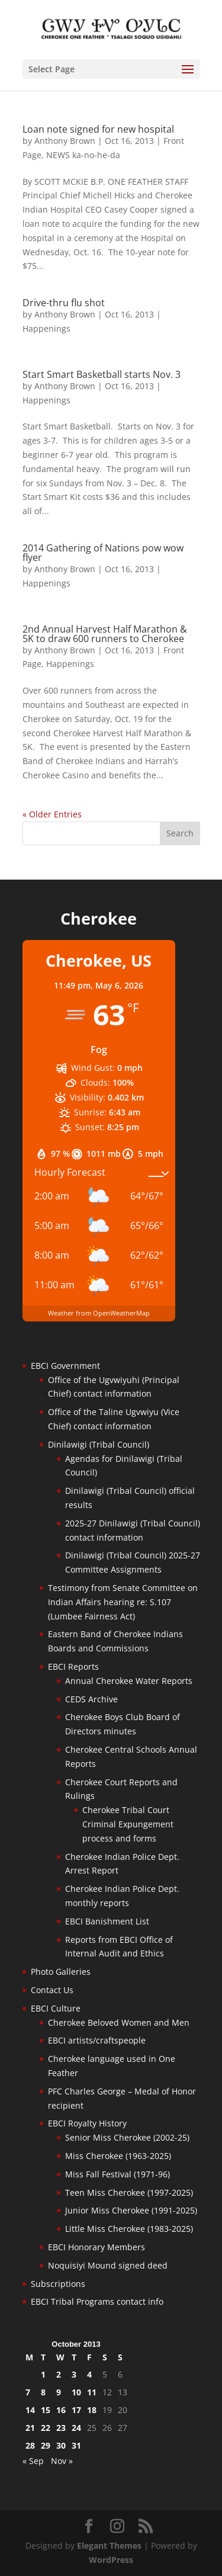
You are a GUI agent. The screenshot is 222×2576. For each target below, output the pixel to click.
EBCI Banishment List (107, 1921)
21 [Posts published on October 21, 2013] (30, 2427)
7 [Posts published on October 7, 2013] (27, 2392)
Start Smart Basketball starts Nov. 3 (101, 374)
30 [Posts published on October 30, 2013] (61, 2445)
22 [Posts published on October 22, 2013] (45, 2427)
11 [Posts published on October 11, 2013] (91, 2392)
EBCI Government (65, 1365)
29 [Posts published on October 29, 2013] (45, 2445)
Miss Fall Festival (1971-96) (117, 2174)
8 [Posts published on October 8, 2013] (43, 2392)
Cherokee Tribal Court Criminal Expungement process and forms (127, 1824)
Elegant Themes (109, 2545)
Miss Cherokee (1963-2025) (118, 2155)
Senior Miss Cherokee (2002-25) (127, 2137)
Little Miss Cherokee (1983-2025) (129, 2228)
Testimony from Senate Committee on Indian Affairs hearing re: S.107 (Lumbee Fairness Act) (123, 1602)
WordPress (111, 2559)
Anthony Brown (64, 140)
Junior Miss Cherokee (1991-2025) (131, 2210)
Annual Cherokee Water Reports (128, 1680)
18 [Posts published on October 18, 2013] (91, 2409)
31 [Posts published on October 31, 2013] (76, 2445)
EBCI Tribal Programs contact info (97, 2301)
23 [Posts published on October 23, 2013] (61, 2427)
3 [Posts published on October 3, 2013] (74, 2374)
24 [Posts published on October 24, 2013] (76, 2427)
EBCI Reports (73, 1666)
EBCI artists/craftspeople (97, 2040)
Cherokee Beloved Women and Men (118, 2022)
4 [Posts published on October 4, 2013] (89, 2374)
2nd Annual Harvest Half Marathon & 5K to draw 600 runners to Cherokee (104, 634)
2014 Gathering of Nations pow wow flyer (103, 552)
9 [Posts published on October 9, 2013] (58, 2392)
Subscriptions (58, 2283)
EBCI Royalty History (87, 2123)
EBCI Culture (56, 2008)
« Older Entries (52, 814)
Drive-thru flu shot (63, 302)
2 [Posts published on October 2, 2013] (58, 2374)
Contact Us (52, 1990)
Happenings (46, 328)
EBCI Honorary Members (96, 2247)
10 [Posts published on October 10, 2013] (76, 2392)
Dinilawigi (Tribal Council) (98, 1444)
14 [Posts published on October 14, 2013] (30, 2409)
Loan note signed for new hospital (98, 129)
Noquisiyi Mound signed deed (108, 2265)
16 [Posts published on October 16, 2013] (61, 2409)
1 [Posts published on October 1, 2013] (43, 2374)
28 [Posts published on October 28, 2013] (30, 2445)
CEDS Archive (91, 1699)
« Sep (33, 2460)
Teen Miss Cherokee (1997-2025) (129, 2192)
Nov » (62, 2460)
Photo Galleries (61, 1971)
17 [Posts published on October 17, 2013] (76, 2409)
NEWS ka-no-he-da (83, 155)
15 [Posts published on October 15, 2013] (45, 2409)
